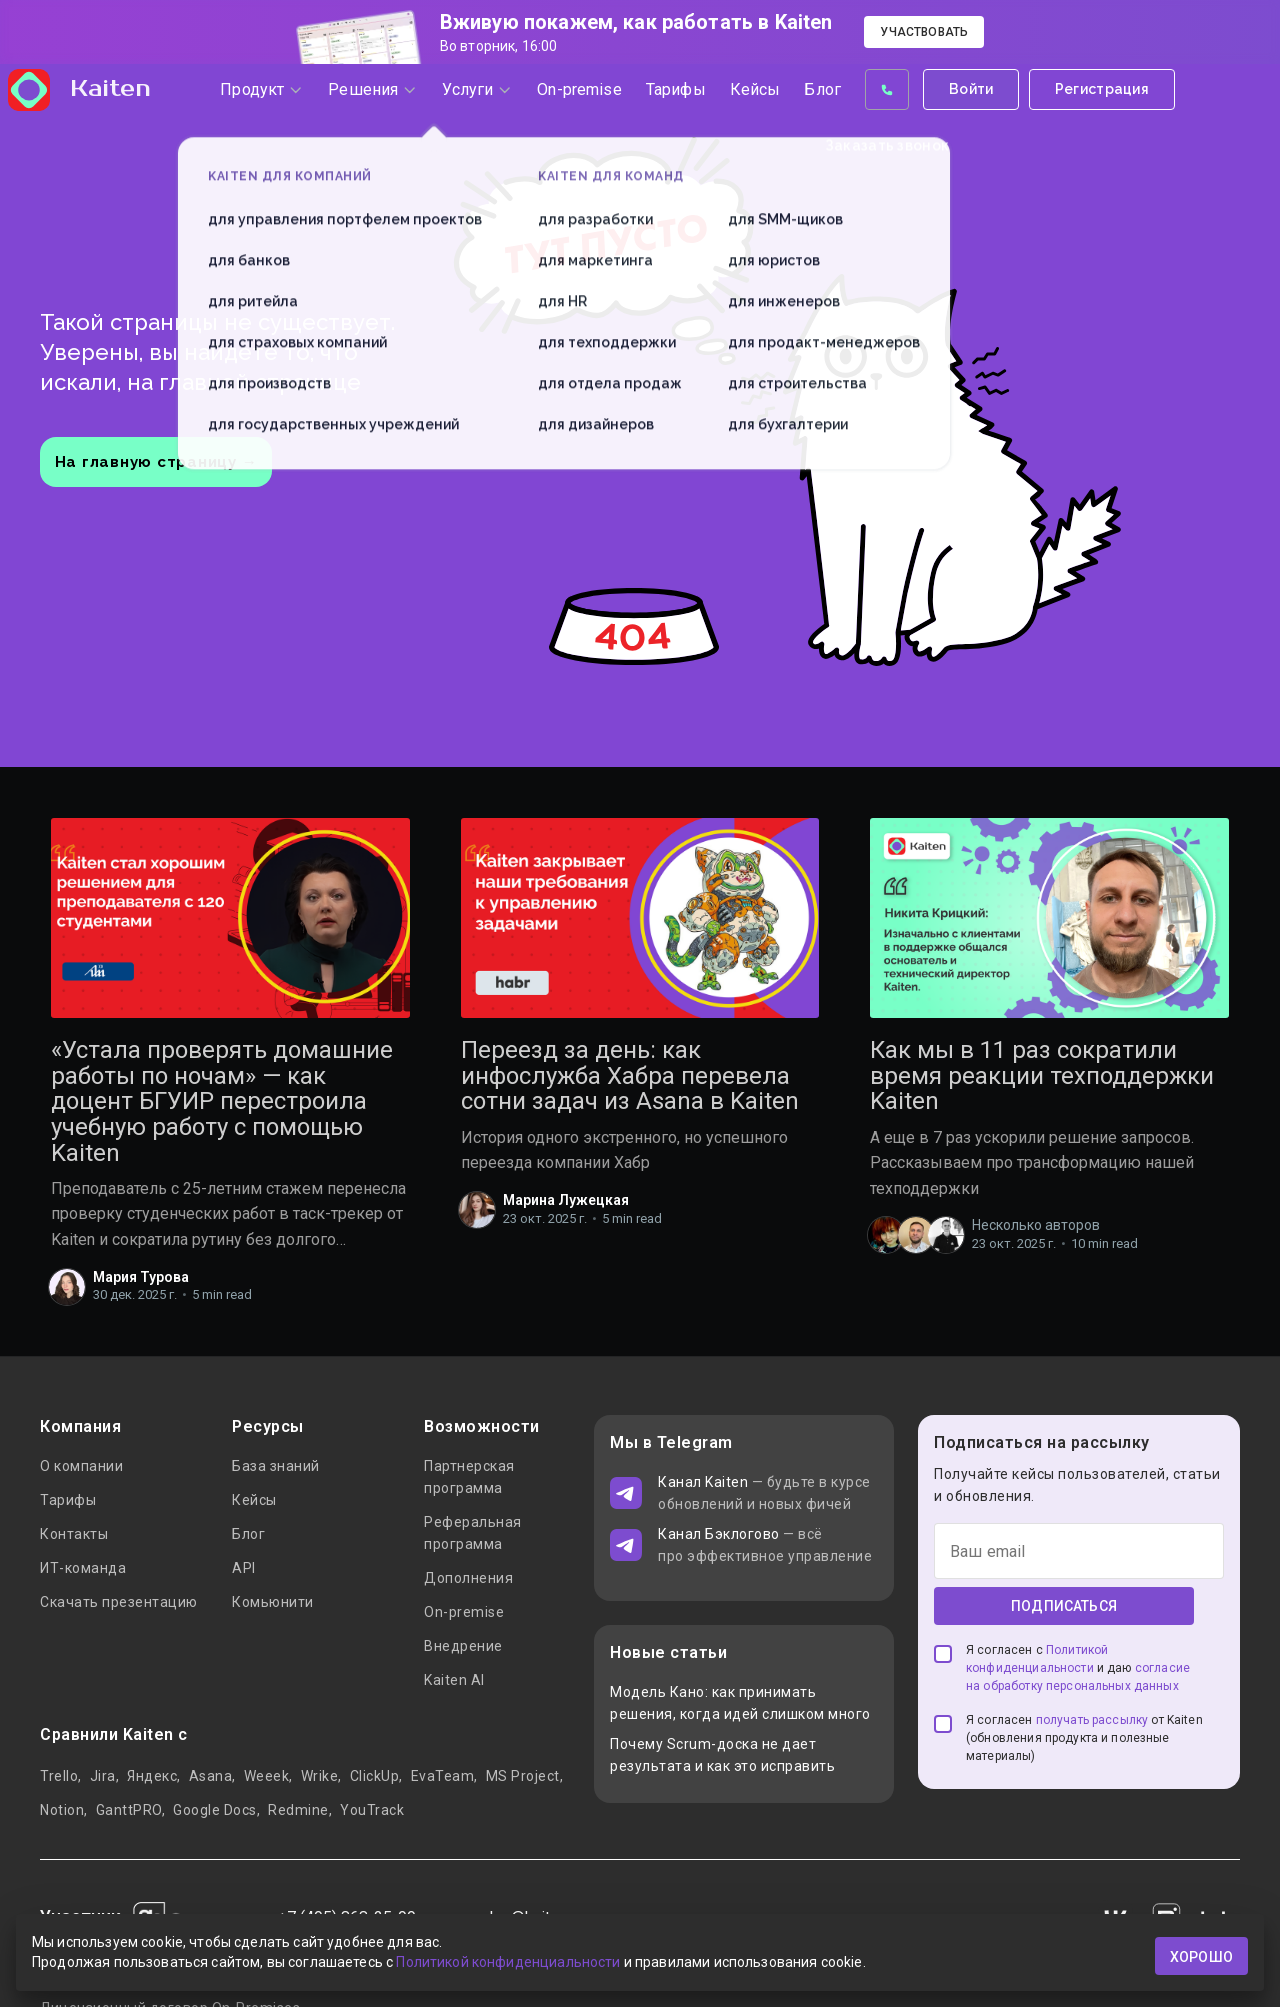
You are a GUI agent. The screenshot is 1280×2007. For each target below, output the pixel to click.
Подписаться (1064, 1606)
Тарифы (68, 1500)
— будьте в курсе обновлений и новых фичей (764, 1493)
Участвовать (924, 32)
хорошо (1201, 1956)
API (244, 1568)
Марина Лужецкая (566, 1200)
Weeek (267, 1776)
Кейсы (254, 1500)
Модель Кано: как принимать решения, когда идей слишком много (740, 1703)
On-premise (464, 1612)
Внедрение (463, 1646)
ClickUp (375, 1776)
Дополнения (468, 1578)
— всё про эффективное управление (765, 1545)
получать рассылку (1092, 1720)
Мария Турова (141, 1277)
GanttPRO (129, 1810)
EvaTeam (443, 1776)
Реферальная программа (473, 1533)
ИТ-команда (83, 1568)
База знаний (276, 1466)
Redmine (298, 1810)
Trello (59, 1776)
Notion (62, 1810)
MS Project (523, 1776)
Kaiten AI (454, 1680)
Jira (103, 1776)
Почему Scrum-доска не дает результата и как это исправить (722, 1755)
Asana (211, 1776)
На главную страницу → (156, 462)
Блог (248, 1534)
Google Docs (215, 1810)
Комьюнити (273, 1602)
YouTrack (372, 1810)
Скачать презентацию (119, 1602)
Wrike (320, 1776)
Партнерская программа (469, 1477)
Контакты (74, 1534)
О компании (81, 1466)
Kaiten (96, 112)
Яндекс (152, 1776)
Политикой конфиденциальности (508, 1965)
